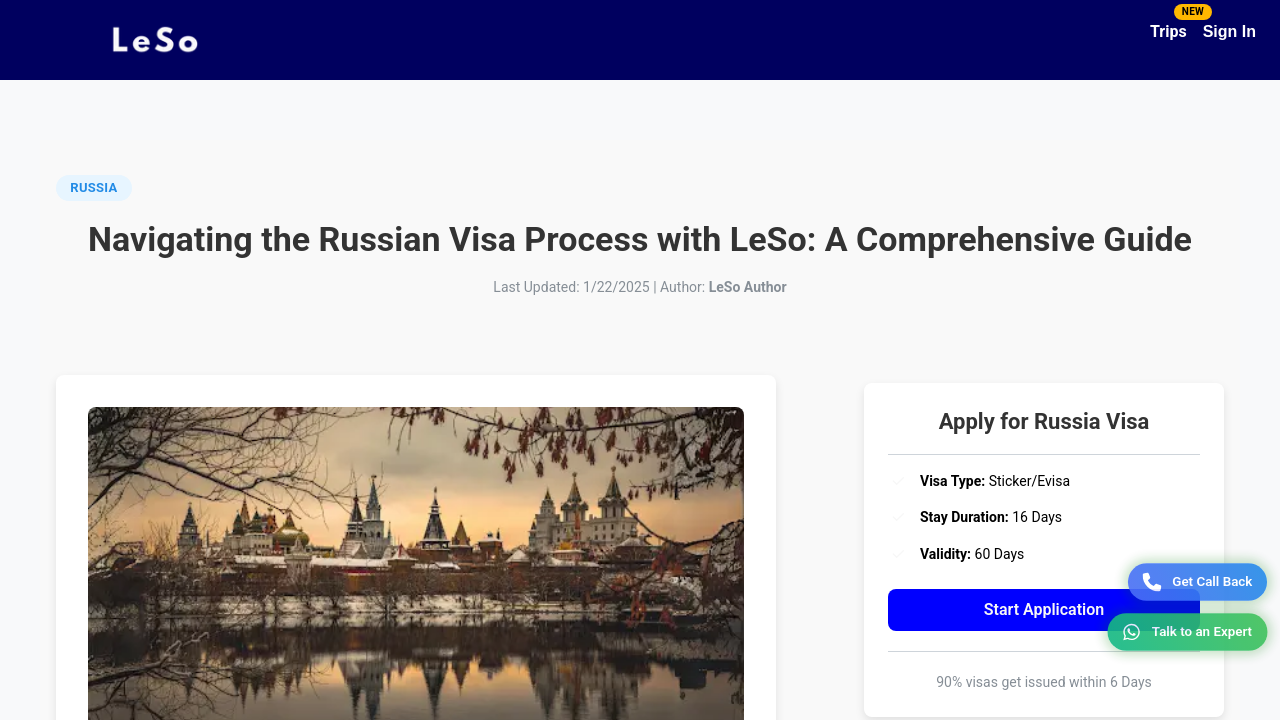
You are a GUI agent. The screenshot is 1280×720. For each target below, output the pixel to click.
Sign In (1229, 31)
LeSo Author (748, 287)
